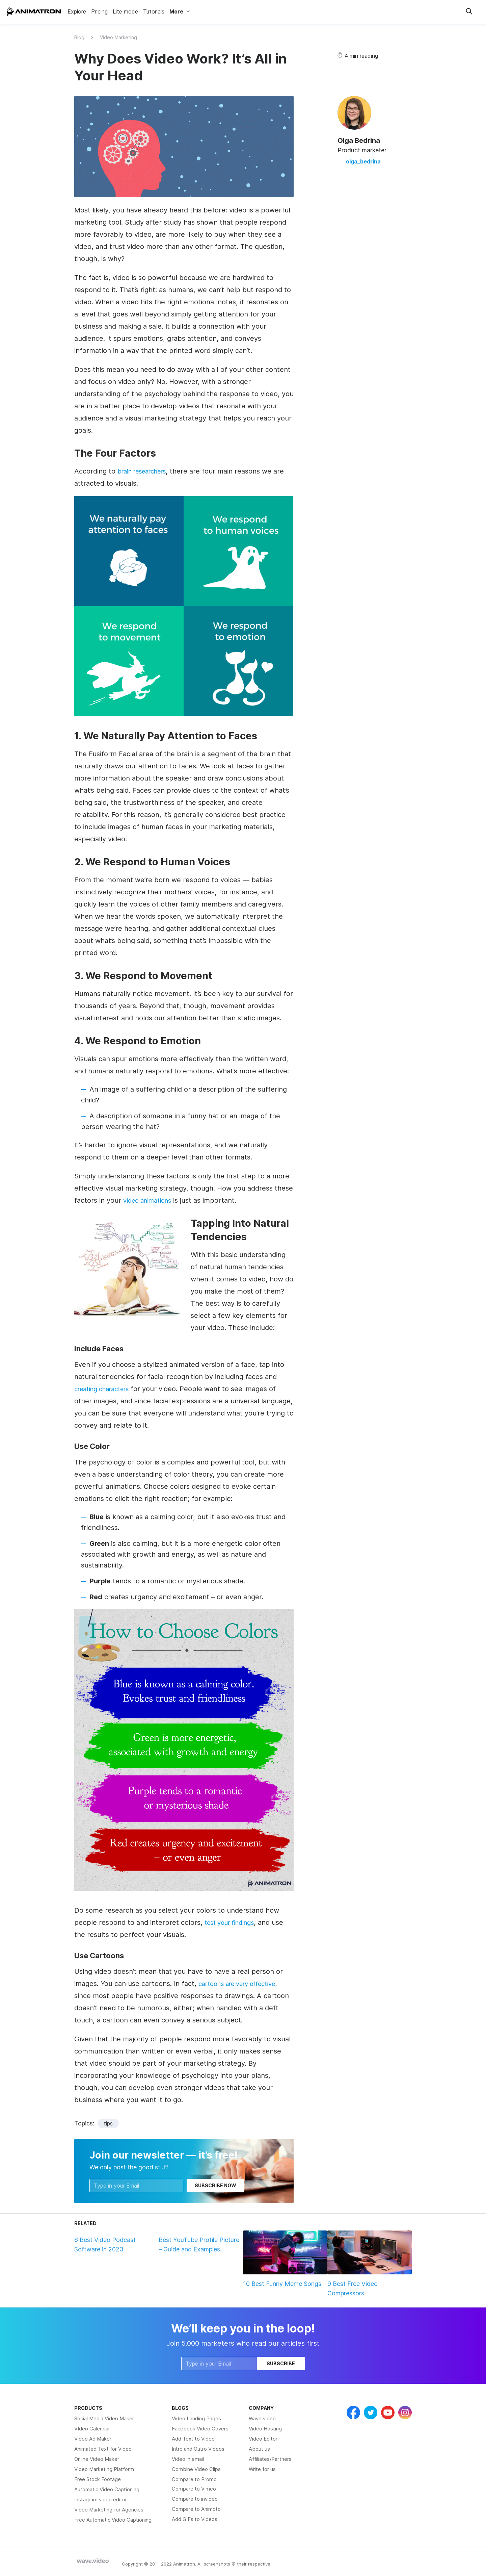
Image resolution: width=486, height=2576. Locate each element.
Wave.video (262, 2418)
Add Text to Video (193, 2438)
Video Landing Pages (196, 2418)
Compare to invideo (195, 2499)
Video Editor (263, 2438)
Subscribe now (215, 2185)
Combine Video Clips (196, 2469)
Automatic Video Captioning (106, 2489)
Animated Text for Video (103, 2449)
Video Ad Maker (92, 2438)
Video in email (188, 2459)
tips (108, 2123)
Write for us (262, 2469)
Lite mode (125, 11)
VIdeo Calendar (92, 2428)
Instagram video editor (100, 2499)
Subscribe (281, 2363)
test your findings (233, 1922)
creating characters (105, 1389)
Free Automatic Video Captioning (113, 2520)
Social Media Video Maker (104, 2418)
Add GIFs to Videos (194, 2519)
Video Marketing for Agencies (108, 2509)
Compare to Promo (194, 2479)
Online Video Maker (96, 2459)
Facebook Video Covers (200, 2428)
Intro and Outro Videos (198, 2449)
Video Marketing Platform (104, 2469)
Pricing (99, 11)
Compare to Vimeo (194, 2488)
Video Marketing (118, 37)
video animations (150, 1200)
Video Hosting (265, 2428)
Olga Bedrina (359, 140)
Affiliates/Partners (270, 2459)
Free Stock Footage (97, 2479)
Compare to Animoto (196, 2509)
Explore (77, 11)
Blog (79, 37)
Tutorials (153, 11)
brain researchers (145, 471)
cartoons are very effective (242, 1984)
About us (259, 2449)
